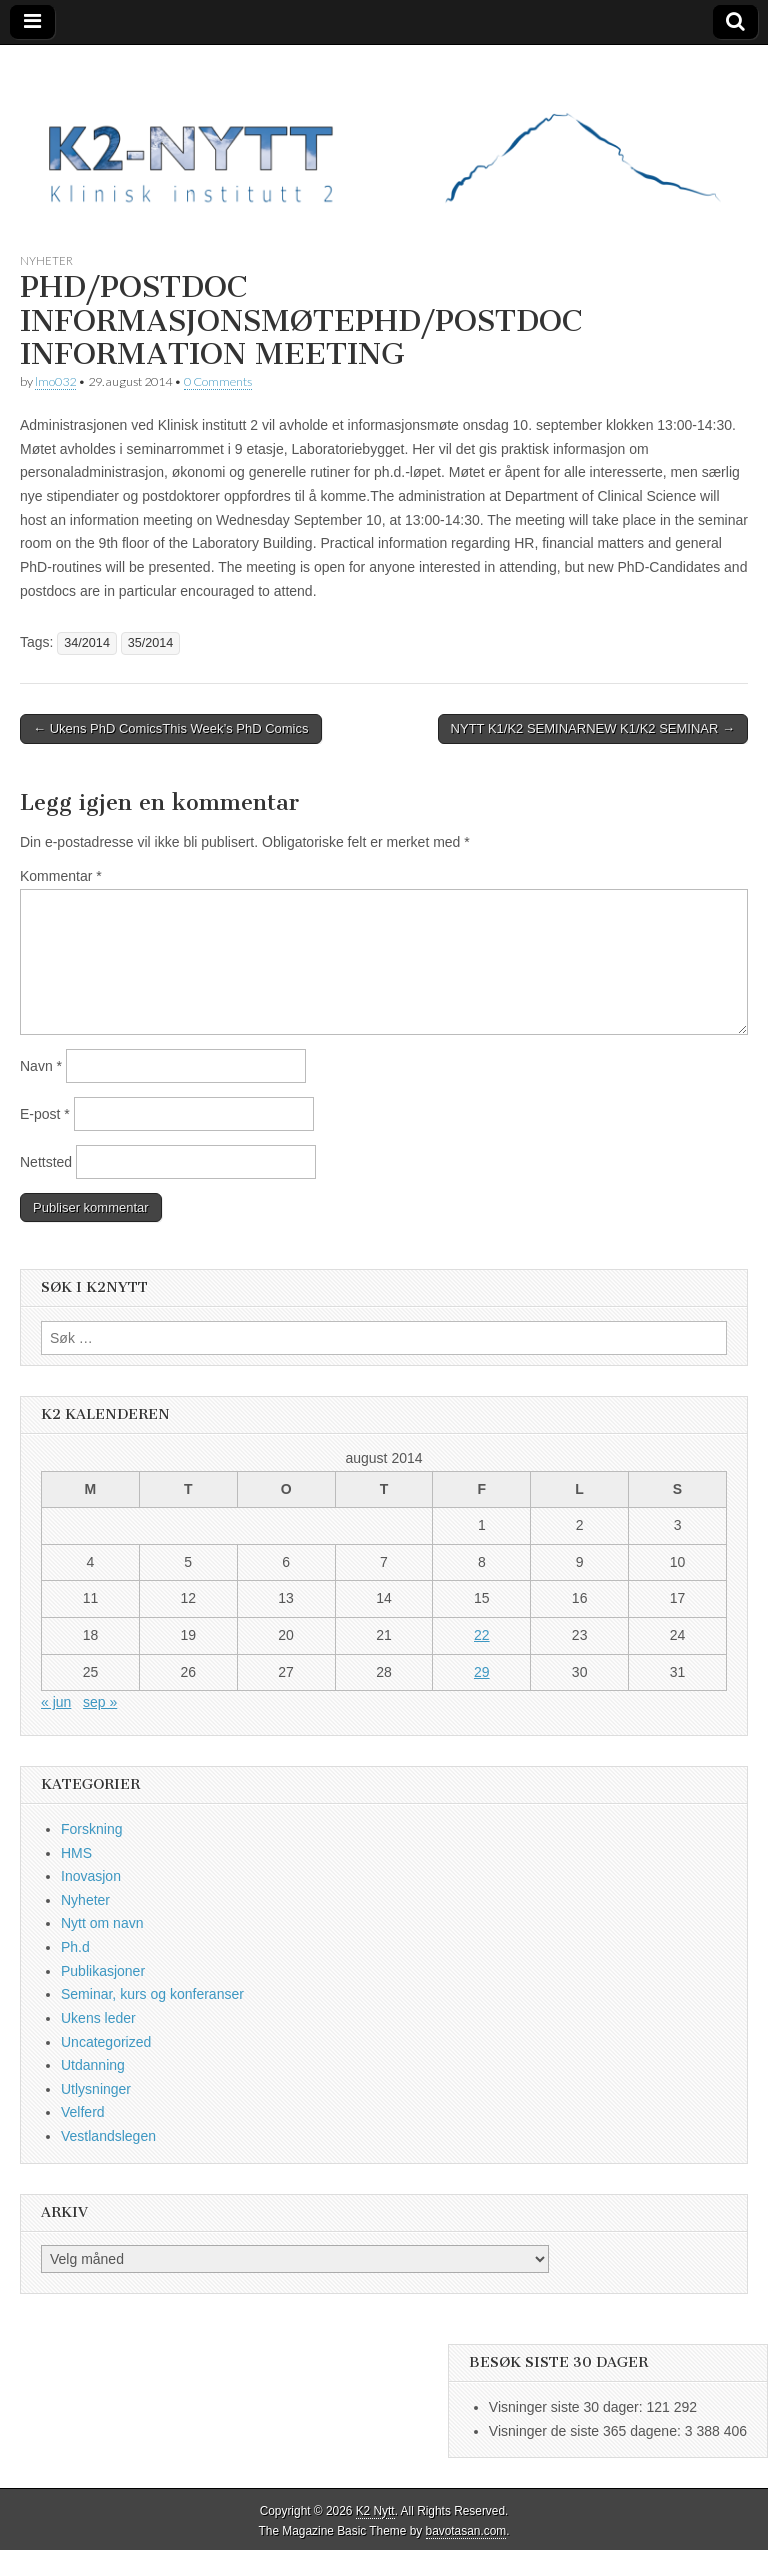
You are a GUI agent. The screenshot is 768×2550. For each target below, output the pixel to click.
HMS (76, 1853)
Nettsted (46, 1162)
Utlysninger (96, 2089)
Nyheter (46, 260)
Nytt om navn (102, 1923)
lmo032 (55, 381)
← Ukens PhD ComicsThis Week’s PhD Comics (171, 728)
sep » (100, 1702)
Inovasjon (91, 1876)
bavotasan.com (466, 2531)
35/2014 (151, 643)
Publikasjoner (103, 1971)
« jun (56, 1702)
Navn (41, 1066)
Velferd (83, 2112)
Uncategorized (106, 2042)
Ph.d (75, 1947)
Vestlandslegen (108, 2136)
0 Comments (218, 381)
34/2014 (87, 643)
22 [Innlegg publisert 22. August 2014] (482, 1635)
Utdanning (93, 2065)
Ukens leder (98, 2018)
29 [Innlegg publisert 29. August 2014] (482, 1672)
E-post (45, 1114)
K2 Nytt (375, 2511)
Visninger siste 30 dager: (568, 2407)
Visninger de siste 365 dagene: (587, 2431)
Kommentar (61, 876)
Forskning (91, 1829)
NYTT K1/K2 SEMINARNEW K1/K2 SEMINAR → (593, 728)
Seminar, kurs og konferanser (152, 1994)
